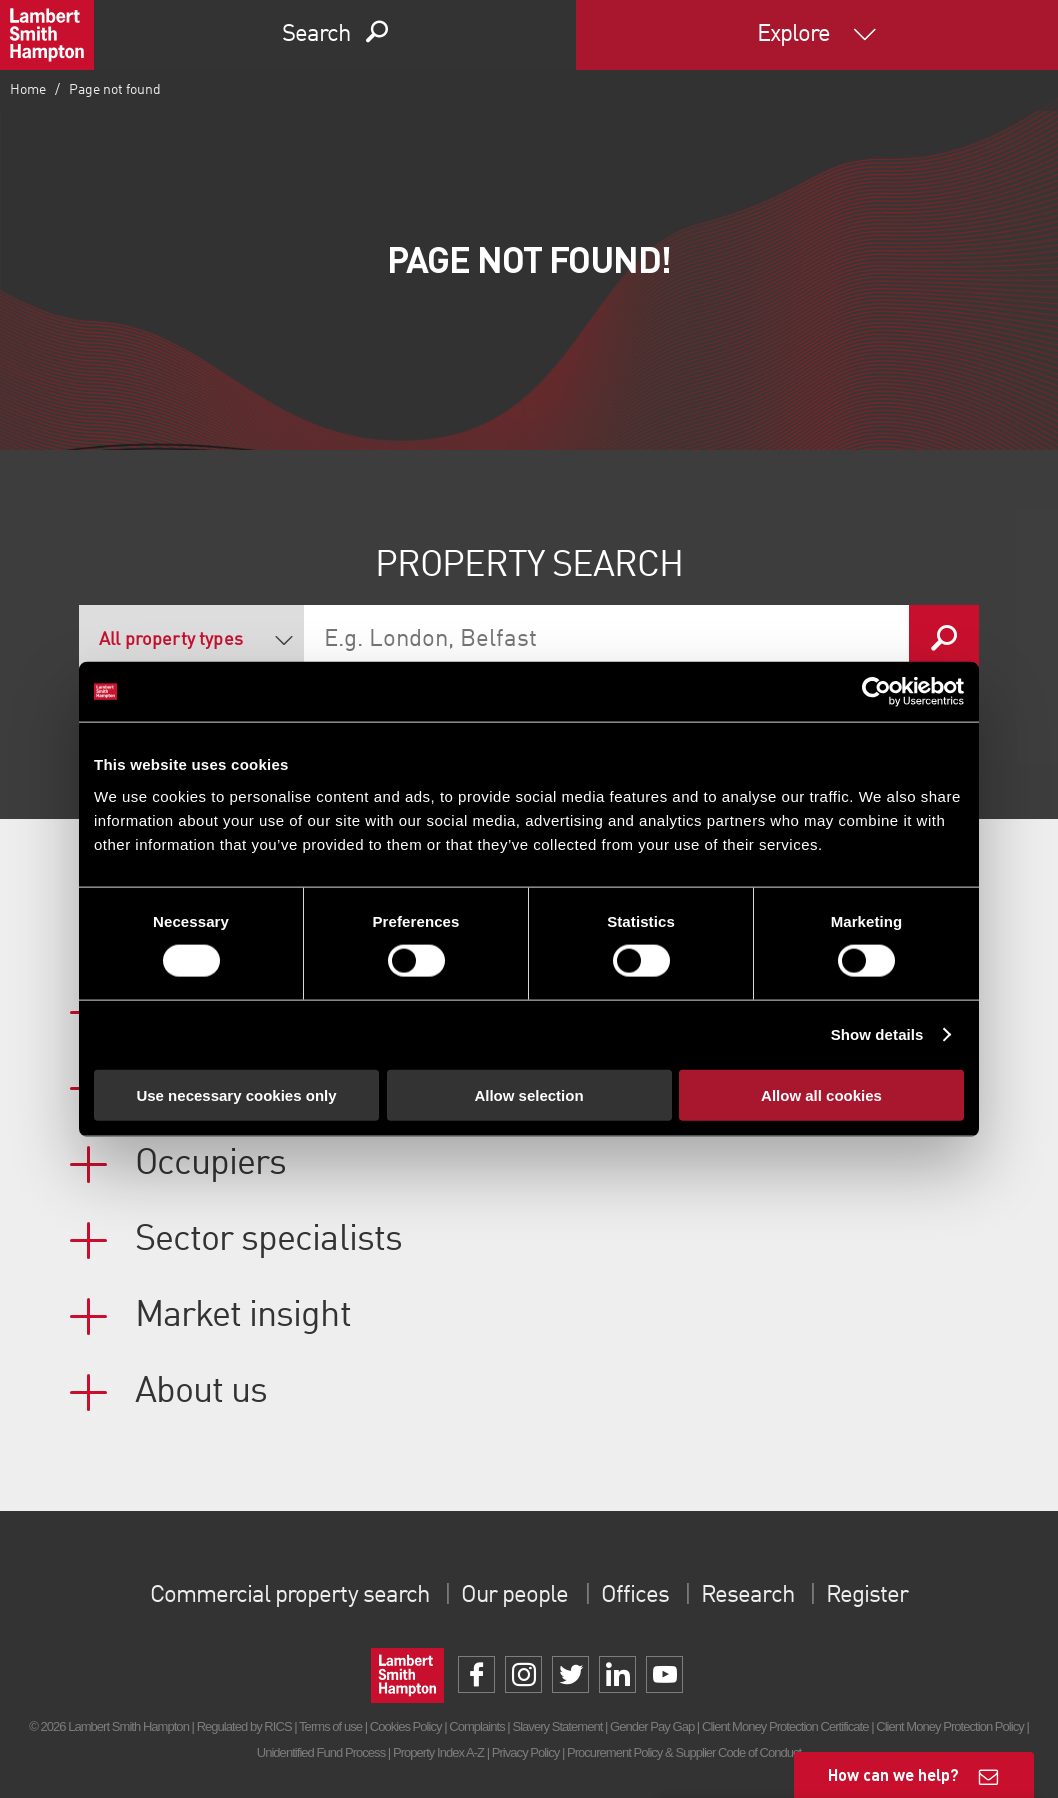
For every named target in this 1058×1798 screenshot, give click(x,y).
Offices (635, 1596)
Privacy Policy (525, 1752)
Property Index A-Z (438, 1752)
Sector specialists (268, 1240)
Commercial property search (289, 1596)
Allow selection (528, 1094)
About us (201, 1392)
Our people (514, 1596)
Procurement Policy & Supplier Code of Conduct (684, 1752)
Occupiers (210, 1164)
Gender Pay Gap (652, 1726)
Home (28, 90)
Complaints (476, 1726)
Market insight (243, 1316)
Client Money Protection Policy (950, 1726)
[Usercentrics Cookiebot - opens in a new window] (876, 692)
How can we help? (893, 1774)
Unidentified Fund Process (321, 1752)
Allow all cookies (821, 1094)
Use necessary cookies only (236, 1094)
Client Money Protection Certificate (785, 1726)
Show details (877, 1034)
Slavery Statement (557, 1726)
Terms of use (330, 1726)
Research (747, 1596)
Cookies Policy (406, 1726)
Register (867, 1596)
